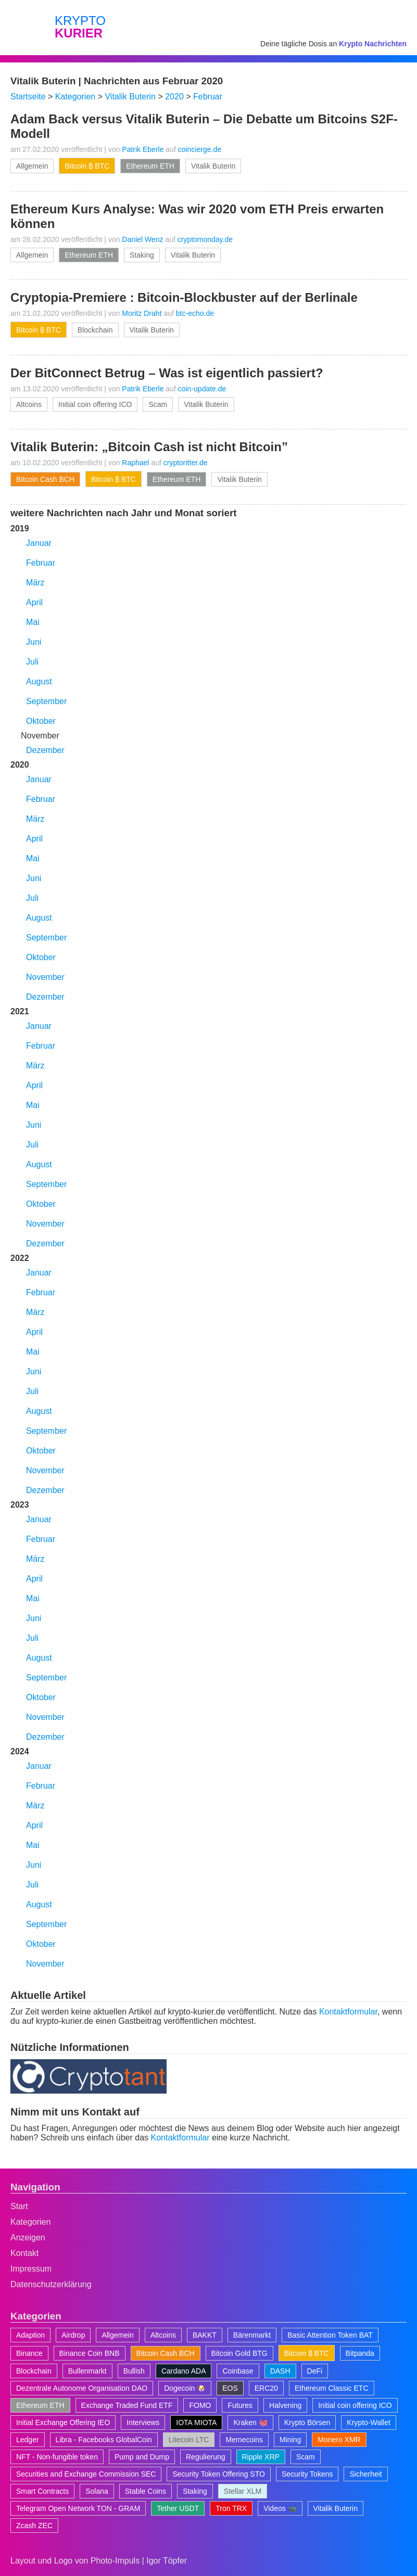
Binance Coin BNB (89, 2353)
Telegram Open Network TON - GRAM (78, 2508)
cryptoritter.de (185, 462)
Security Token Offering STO (218, 2474)
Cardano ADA (183, 2371)
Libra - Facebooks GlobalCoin (104, 2439)
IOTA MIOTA (196, 2422)
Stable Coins (145, 2491)
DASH (280, 2371)
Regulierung (205, 2457)
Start (19, 2206)
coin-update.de (202, 389)
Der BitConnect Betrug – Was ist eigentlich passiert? (166, 373)
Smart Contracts (42, 2491)
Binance (29, 2353)
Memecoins (244, 2439)
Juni (33, 641)
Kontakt (24, 2253)
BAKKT (205, 2335)
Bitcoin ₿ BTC (87, 166)
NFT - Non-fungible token (57, 2457)
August (39, 681)
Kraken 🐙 (250, 2422)
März (35, 582)
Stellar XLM (242, 2491)
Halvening (285, 2405)
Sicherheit (365, 2474)
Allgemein (32, 166)
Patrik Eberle (142, 149)
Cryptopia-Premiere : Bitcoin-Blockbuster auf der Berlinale (184, 297)
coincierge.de (199, 149)
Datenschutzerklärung (51, 2284)
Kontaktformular (348, 2011)
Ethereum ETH (150, 166)
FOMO (200, 2405)
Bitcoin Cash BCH (45, 479)
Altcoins (29, 404)
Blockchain (95, 330)
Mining (290, 2439)
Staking (142, 255)
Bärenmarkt (252, 2335)
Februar (40, 562)
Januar (39, 543)
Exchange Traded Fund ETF (127, 2405)
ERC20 (266, 2388)
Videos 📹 (279, 2508)
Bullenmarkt (87, 2371)
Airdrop (73, 2335)
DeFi (315, 2371)
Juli (32, 661)
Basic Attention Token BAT (330, 2335)
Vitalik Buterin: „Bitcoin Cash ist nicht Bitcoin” (149, 447)
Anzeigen (27, 2237)
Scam (157, 404)
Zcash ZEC (34, 2525)
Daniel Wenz (142, 239)
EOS (230, 2388)
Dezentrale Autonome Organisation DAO (81, 2388)
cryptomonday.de (205, 239)
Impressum (31, 2268)
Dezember (45, 750)
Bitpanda (360, 2353)
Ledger (27, 2439)
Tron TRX (231, 2508)
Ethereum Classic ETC (332, 2388)
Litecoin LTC (189, 2439)
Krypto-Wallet (368, 2422)
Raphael (135, 462)
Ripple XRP (261, 2457)
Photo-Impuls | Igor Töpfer (139, 2560)
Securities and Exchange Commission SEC (86, 2474)
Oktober (41, 721)
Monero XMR (339, 2439)
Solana (96, 2491)
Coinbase (237, 2371)
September (46, 701)
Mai (33, 622)
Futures (240, 2405)
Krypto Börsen (307, 2422)
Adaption (30, 2335)
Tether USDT (178, 2508)
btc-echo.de (195, 313)
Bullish (134, 2371)
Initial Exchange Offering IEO (63, 2422)
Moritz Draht (141, 313)
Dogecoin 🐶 (185, 2388)
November (45, 977)
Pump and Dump (142, 2457)
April (34, 602)
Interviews (143, 2422)
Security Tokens (307, 2474)
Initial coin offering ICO (95, 404)
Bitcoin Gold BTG (239, 2353)
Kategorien (30, 2221)
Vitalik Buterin (213, 166)
